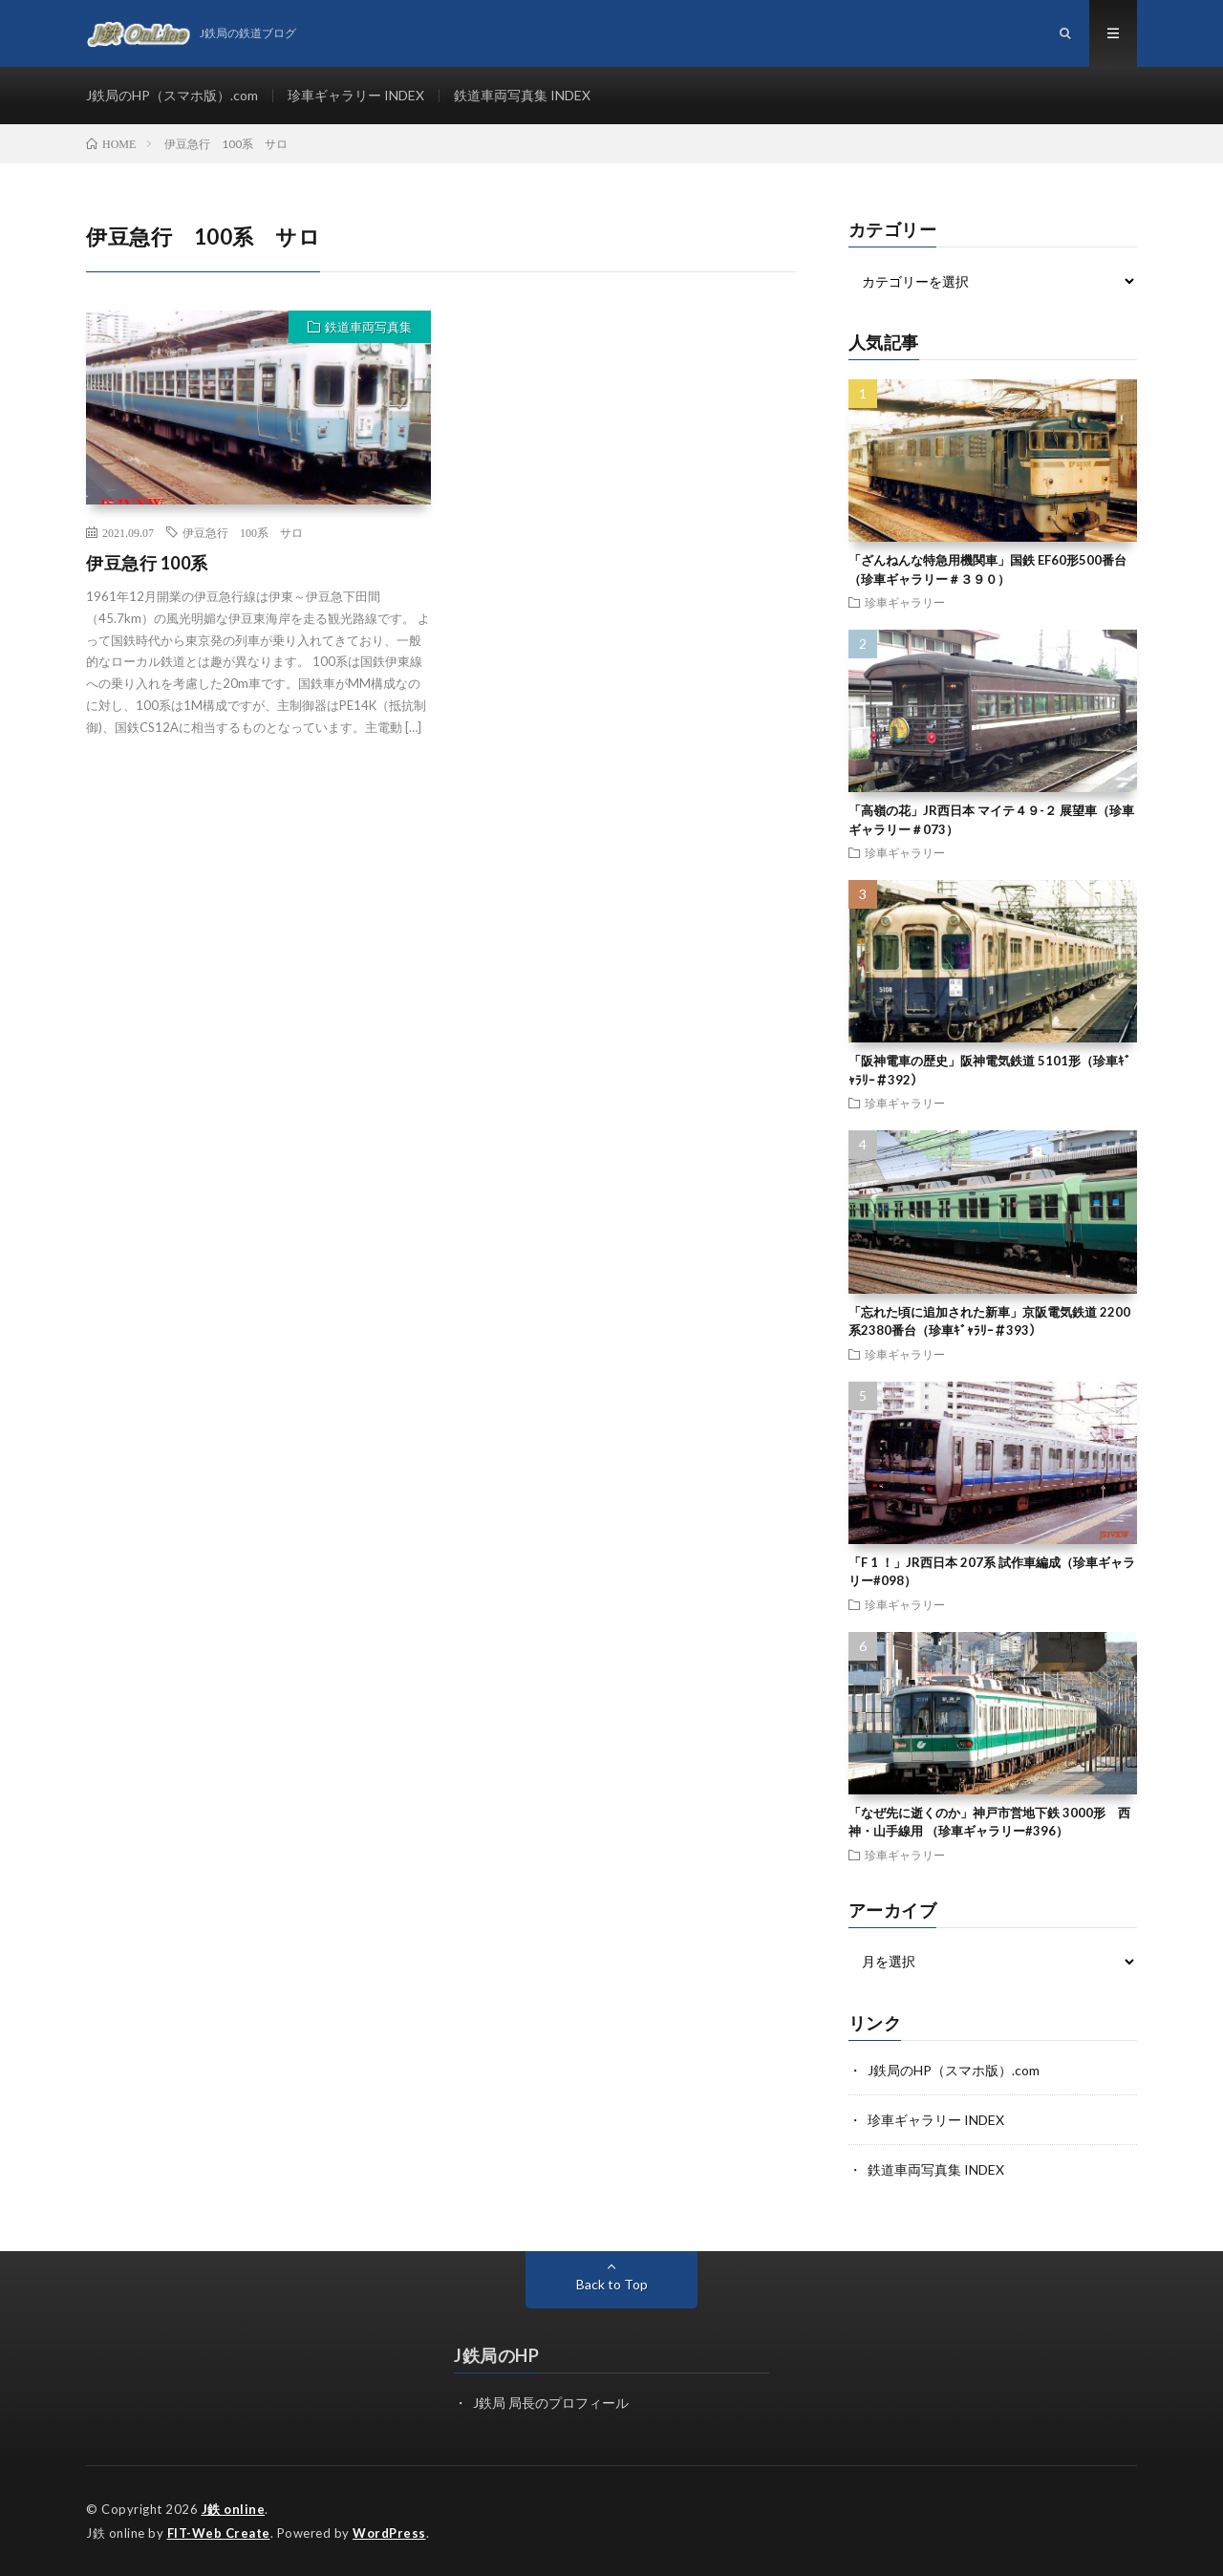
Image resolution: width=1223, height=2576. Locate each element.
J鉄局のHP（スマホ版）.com (172, 95)
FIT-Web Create (218, 2533)
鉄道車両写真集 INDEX (522, 95)
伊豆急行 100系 (147, 562)
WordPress (389, 2533)
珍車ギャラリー (905, 602)
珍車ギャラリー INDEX (356, 95)
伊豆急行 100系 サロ (242, 532)
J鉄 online (234, 2509)
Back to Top (612, 2284)
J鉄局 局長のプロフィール (551, 2402)
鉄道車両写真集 (368, 326)
